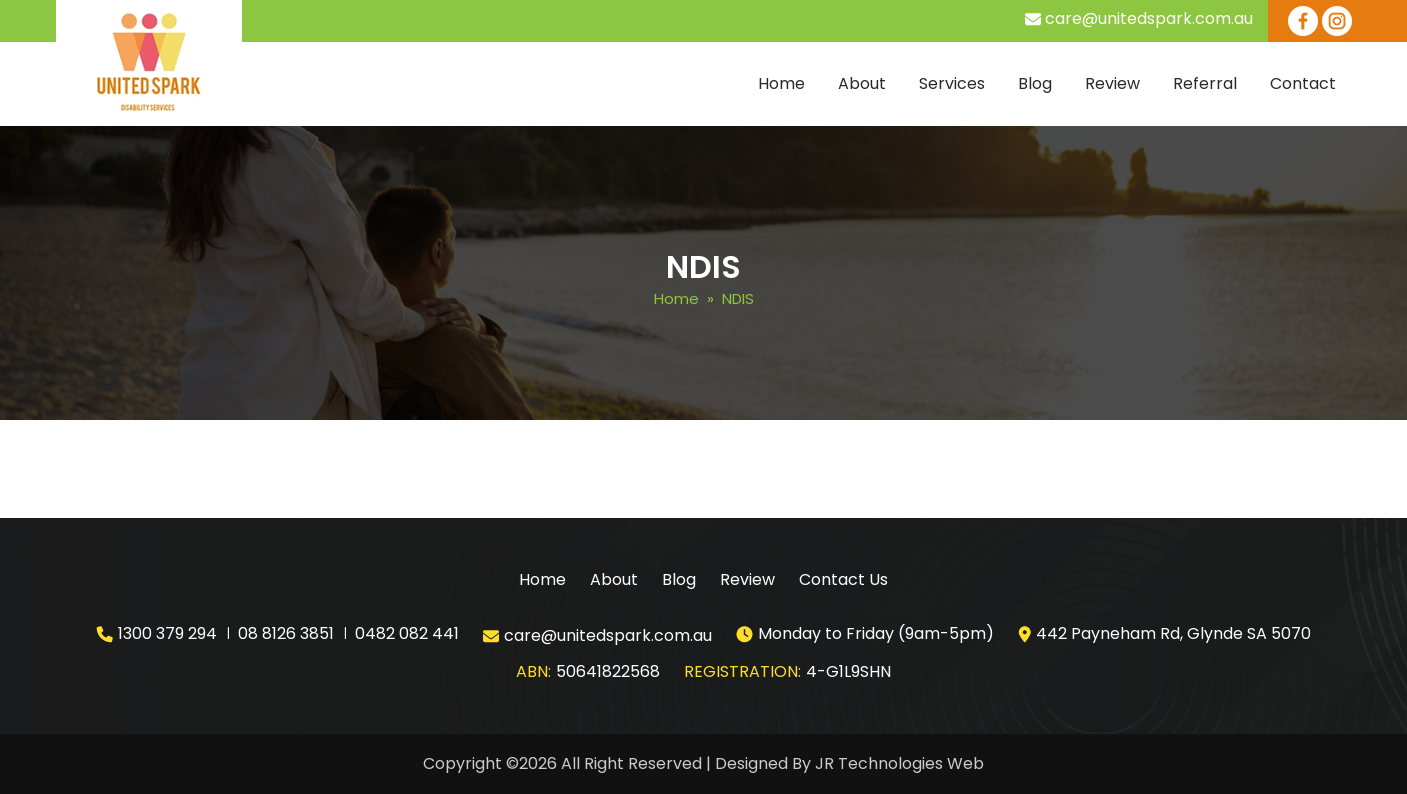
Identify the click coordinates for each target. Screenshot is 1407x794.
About (862, 83)
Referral (1205, 83)
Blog (1035, 83)
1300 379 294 (167, 633)
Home (781, 83)
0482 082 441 (407, 633)
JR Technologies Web (899, 763)
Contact (1303, 83)
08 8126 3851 (286, 633)
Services (952, 83)
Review (1112, 83)
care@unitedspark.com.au (1149, 18)
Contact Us (843, 579)
